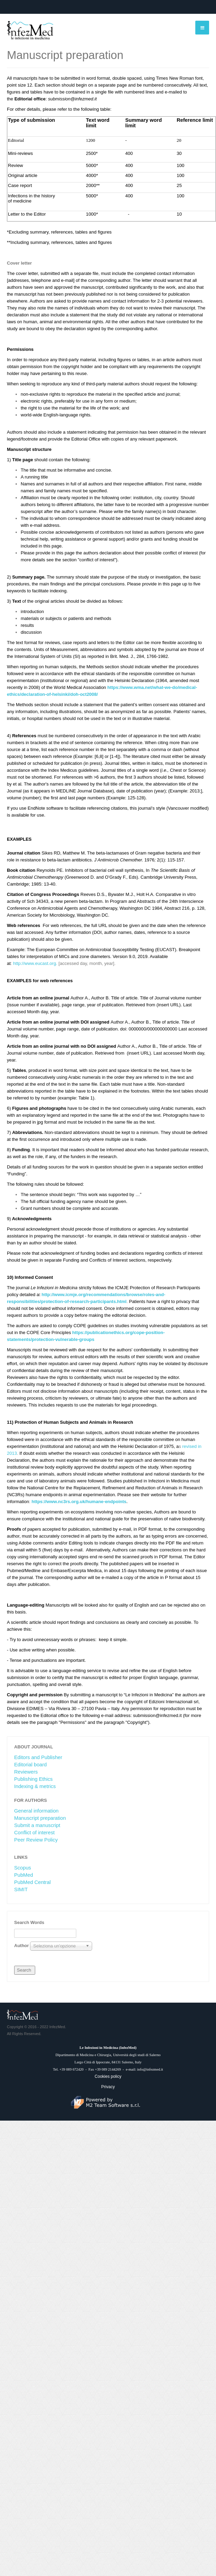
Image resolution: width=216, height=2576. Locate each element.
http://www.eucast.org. (35, 963)
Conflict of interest (34, 1832)
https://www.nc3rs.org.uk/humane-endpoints (79, 1501)
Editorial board (30, 1764)
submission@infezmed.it (72, 98)
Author (21, 1945)
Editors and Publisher (38, 1757)
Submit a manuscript (37, 1825)
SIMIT (21, 1889)
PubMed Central (32, 1882)
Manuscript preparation (40, 1818)
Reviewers (26, 1772)
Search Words (29, 1922)
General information (36, 1811)
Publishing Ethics (33, 1779)
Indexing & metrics (35, 1786)
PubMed (23, 1875)
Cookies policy (108, 2076)
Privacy (108, 2086)
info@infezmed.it (150, 2069)
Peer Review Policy (36, 1840)
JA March (23, 2015)
